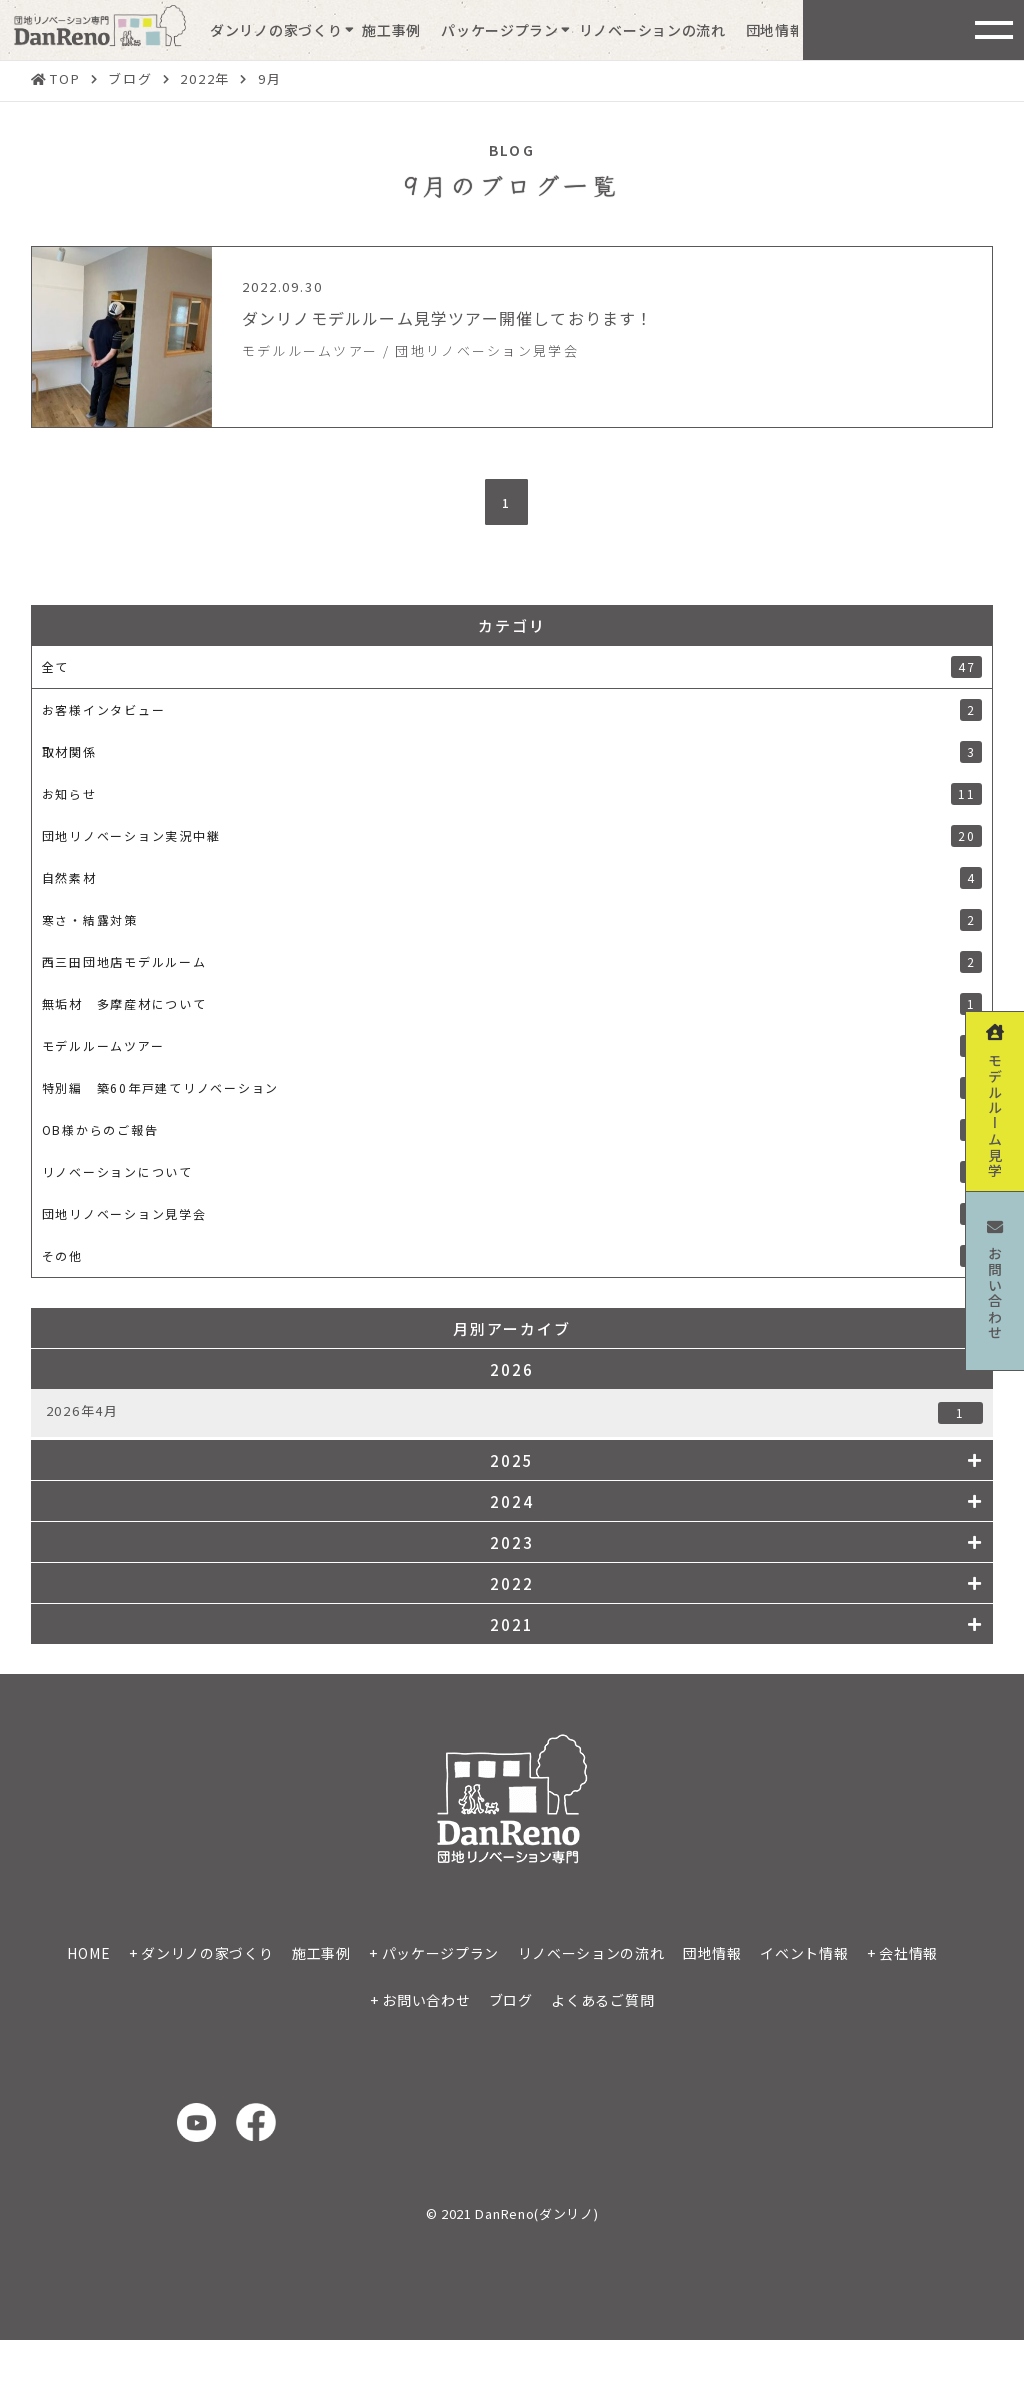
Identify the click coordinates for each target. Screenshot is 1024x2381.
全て (512, 667)
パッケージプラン (500, 30)
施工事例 (391, 30)
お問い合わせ (426, 2000)
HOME (88, 1953)
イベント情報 (804, 1953)
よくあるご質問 (602, 2000)
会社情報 (908, 1953)
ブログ (511, 2000)
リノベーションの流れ (652, 30)
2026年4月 (515, 1412)
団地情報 (775, 30)
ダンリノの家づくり (276, 30)
